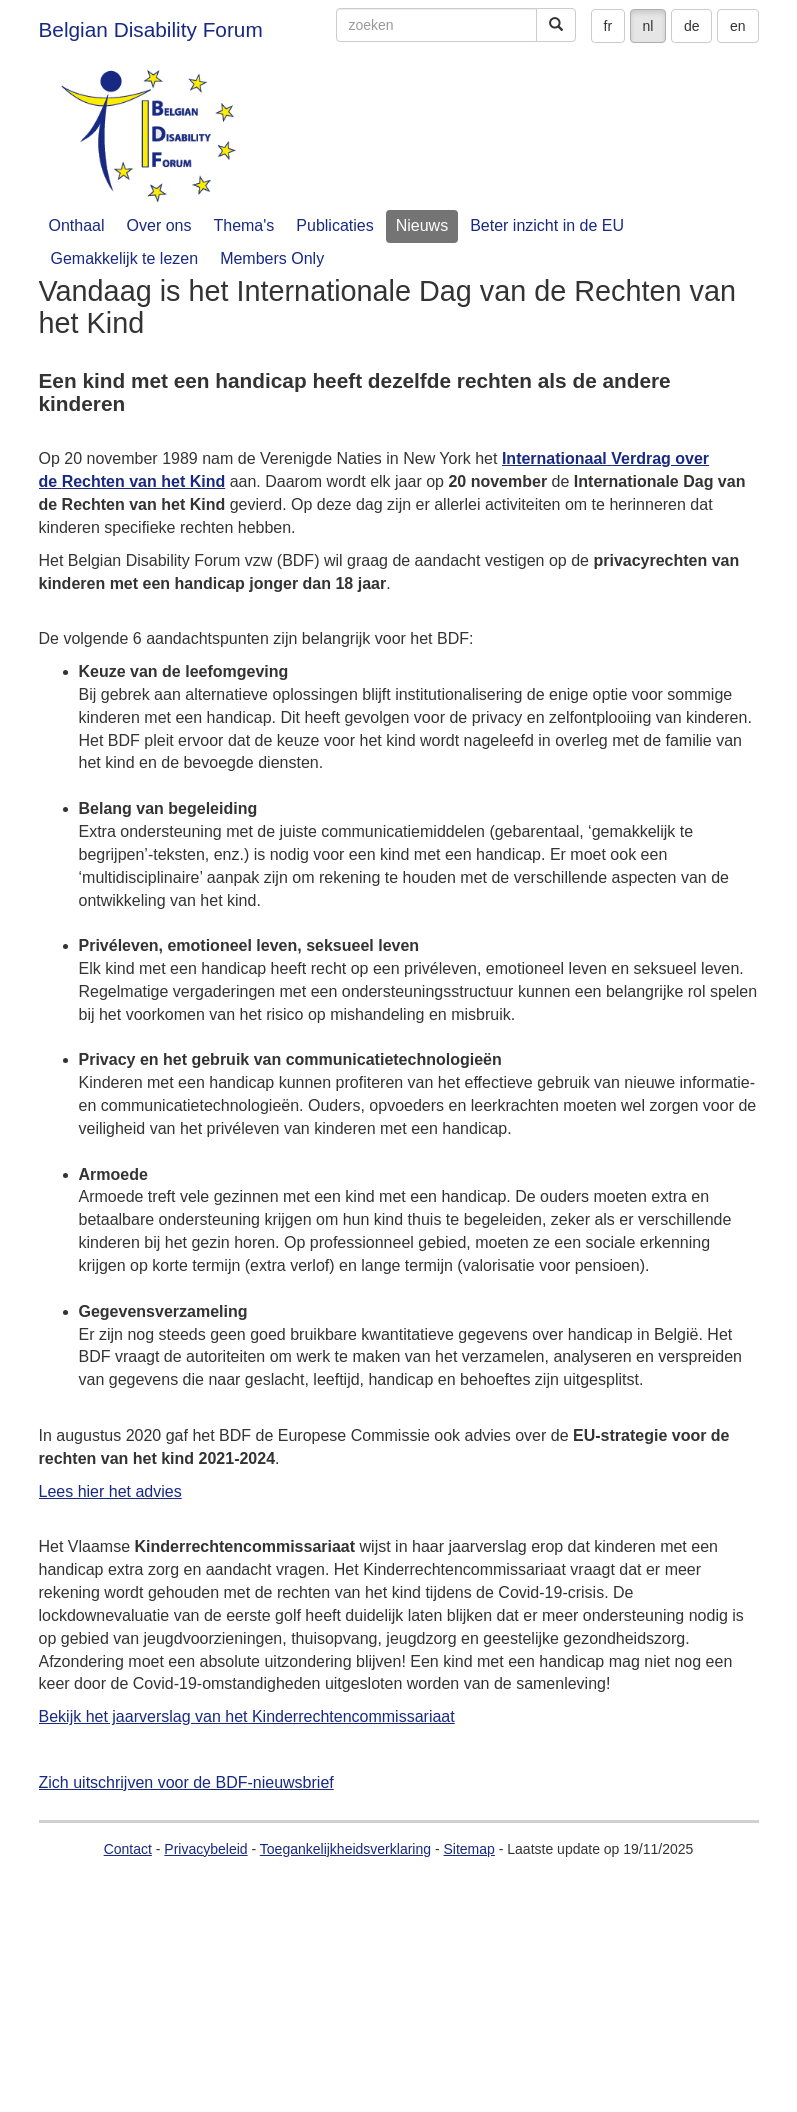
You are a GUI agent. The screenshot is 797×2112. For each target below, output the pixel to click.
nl (648, 26)
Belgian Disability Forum (151, 29)
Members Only (272, 258)
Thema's (243, 225)
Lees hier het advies (110, 1491)
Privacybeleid (205, 1849)
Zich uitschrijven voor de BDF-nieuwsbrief (186, 1782)
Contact (128, 1849)
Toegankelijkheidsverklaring (345, 1849)
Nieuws (422, 225)
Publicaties (334, 225)
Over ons (159, 225)
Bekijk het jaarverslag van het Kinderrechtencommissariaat (247, 1716)
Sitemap (468, 1849)
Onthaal (77, 225)
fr (608, 26)
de (692, 26)
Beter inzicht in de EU (547, 225)
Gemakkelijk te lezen (125, 258)
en (738, 26)
